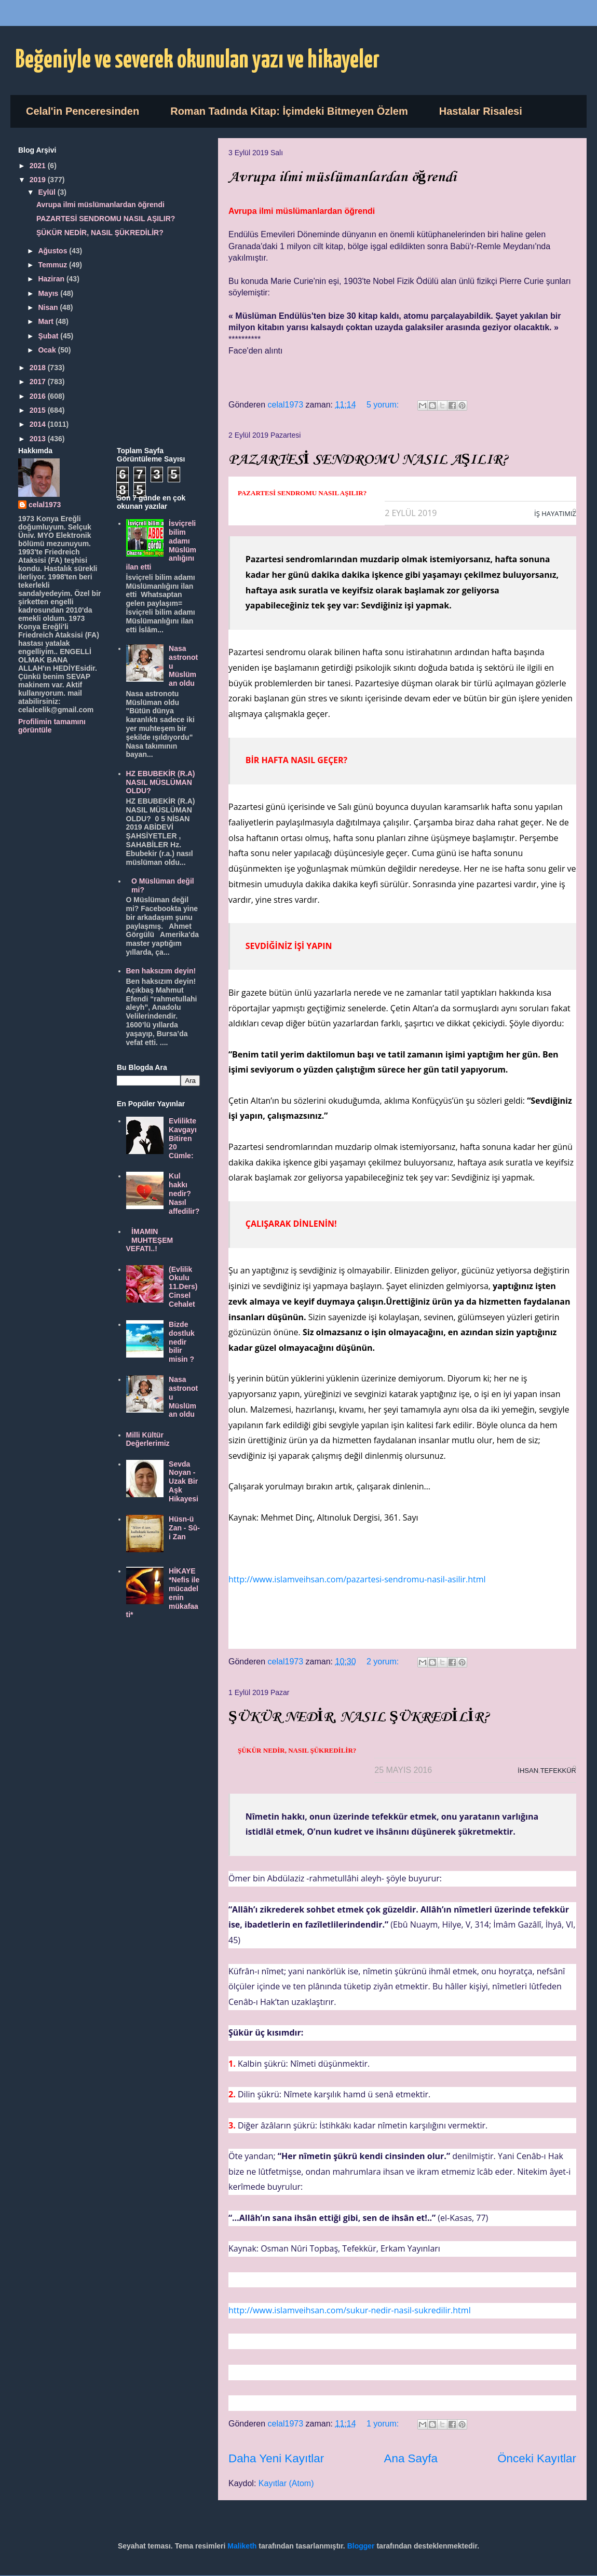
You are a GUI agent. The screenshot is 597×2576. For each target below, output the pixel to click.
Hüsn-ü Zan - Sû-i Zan (184, 1528)
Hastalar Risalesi (480, 111)
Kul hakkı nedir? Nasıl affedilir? (184, 1193)
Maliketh (241, 2546)
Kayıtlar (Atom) (286, 2483)
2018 (39, 367)
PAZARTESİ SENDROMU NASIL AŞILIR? (368, 459)
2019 (39, 179)
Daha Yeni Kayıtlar (276, 2458)
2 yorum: (384, 1661)
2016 (39, 396)
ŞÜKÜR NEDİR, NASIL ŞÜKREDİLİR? (359, 1717)
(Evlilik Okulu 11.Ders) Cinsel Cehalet (183, 1286)
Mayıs (49, 293)
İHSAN (528, 1770)
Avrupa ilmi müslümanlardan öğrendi (342, 177)
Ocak (48, 350)
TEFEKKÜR (558, 1770)
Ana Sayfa (411, 2458)
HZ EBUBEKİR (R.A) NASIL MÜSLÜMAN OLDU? (160, 782)
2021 (39, 165)
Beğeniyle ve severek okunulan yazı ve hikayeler (197, 60)
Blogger (361, 2546)
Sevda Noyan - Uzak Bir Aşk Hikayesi (183, 1481)
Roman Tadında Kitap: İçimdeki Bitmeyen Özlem (289, 111)
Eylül (47, 192)
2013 (39, 439)
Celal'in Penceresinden (82, 111)
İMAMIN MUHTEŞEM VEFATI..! (149, 1240)
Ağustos (53, 251)
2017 (39, 381)
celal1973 (45, 504)
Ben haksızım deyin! (161, 971)
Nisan (49, 307)
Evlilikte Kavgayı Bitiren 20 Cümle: (183, 1138)
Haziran (52, 279)
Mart (46, 321)
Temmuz (53, 265)
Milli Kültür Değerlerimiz (148, 1439)
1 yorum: (384, 2423)
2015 (39, 410)
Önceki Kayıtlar (536, 2458)
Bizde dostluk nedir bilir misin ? (182, 1341)
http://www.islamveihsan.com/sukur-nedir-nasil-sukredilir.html (349, 2310)
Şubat (49, 336)
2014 (39, 424)
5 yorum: (384, 404)
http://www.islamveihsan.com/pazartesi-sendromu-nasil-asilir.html (357, 1579)
